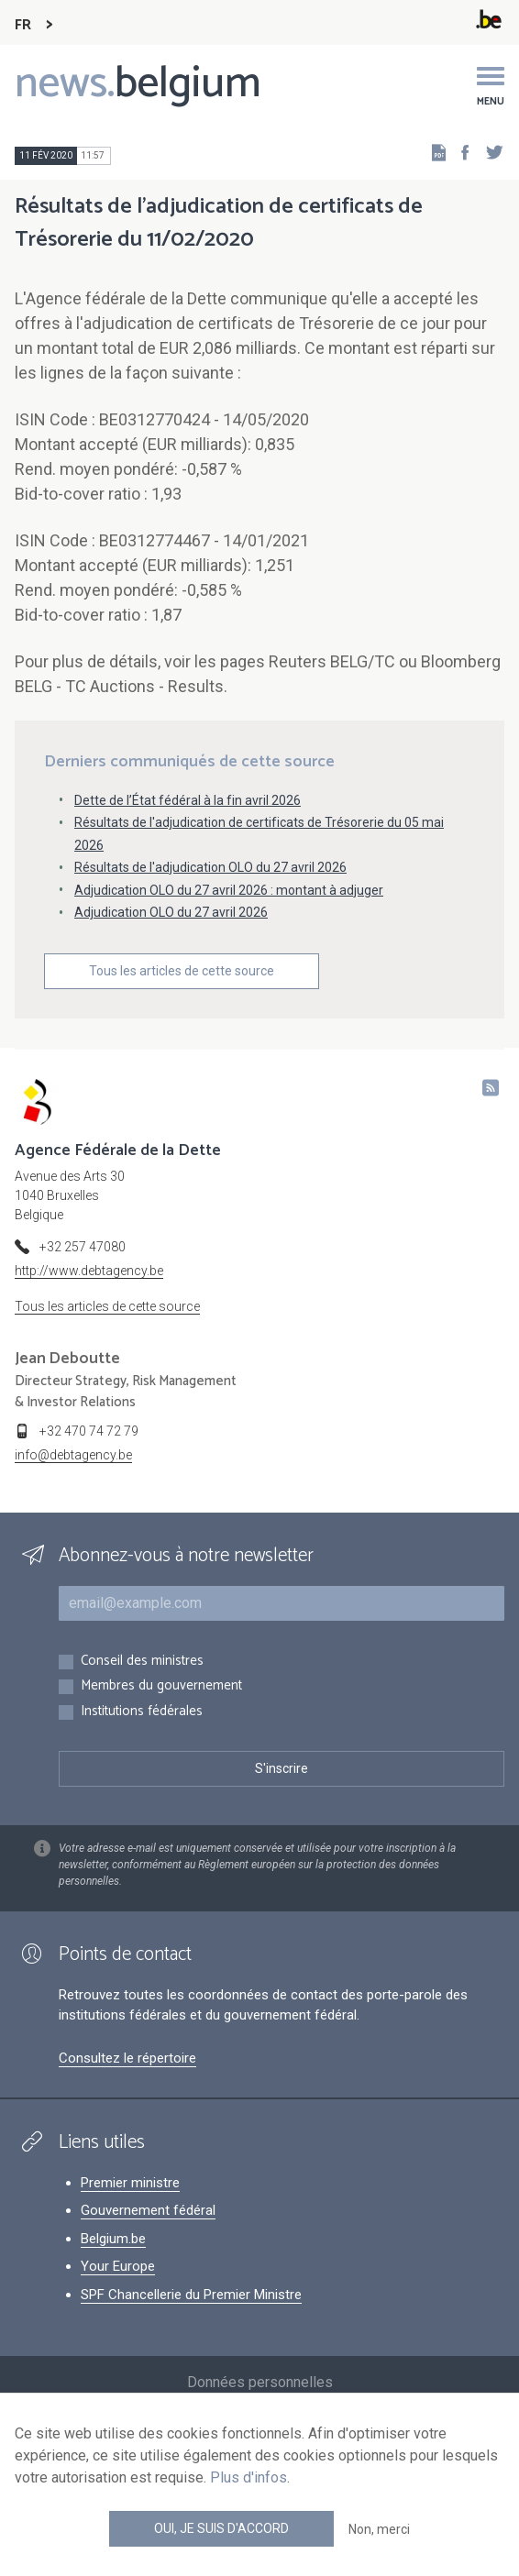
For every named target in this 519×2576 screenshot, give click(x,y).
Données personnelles (260, 2382)
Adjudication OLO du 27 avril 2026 (171, 912)
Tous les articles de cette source (181, 970)
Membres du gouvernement (161, 1686)
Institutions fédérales (142, 1712)
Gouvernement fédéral (148, 2210)
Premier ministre (130, 2182)
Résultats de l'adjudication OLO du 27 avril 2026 (210, 867)
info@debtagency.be (73, 1455)
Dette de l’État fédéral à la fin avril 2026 (187, 800)
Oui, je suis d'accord (221, 2528)
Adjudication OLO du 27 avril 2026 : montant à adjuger (228, 890)
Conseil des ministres (142, 1661)
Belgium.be (113, 2238)
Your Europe (118, 2266)
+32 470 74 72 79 (88, 1431)
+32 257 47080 (82, 1246)
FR (23, 25)
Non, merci (379, 2529)
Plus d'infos (248, 2477)
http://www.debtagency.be (89, 1270)
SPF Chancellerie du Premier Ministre (191, 2294)
